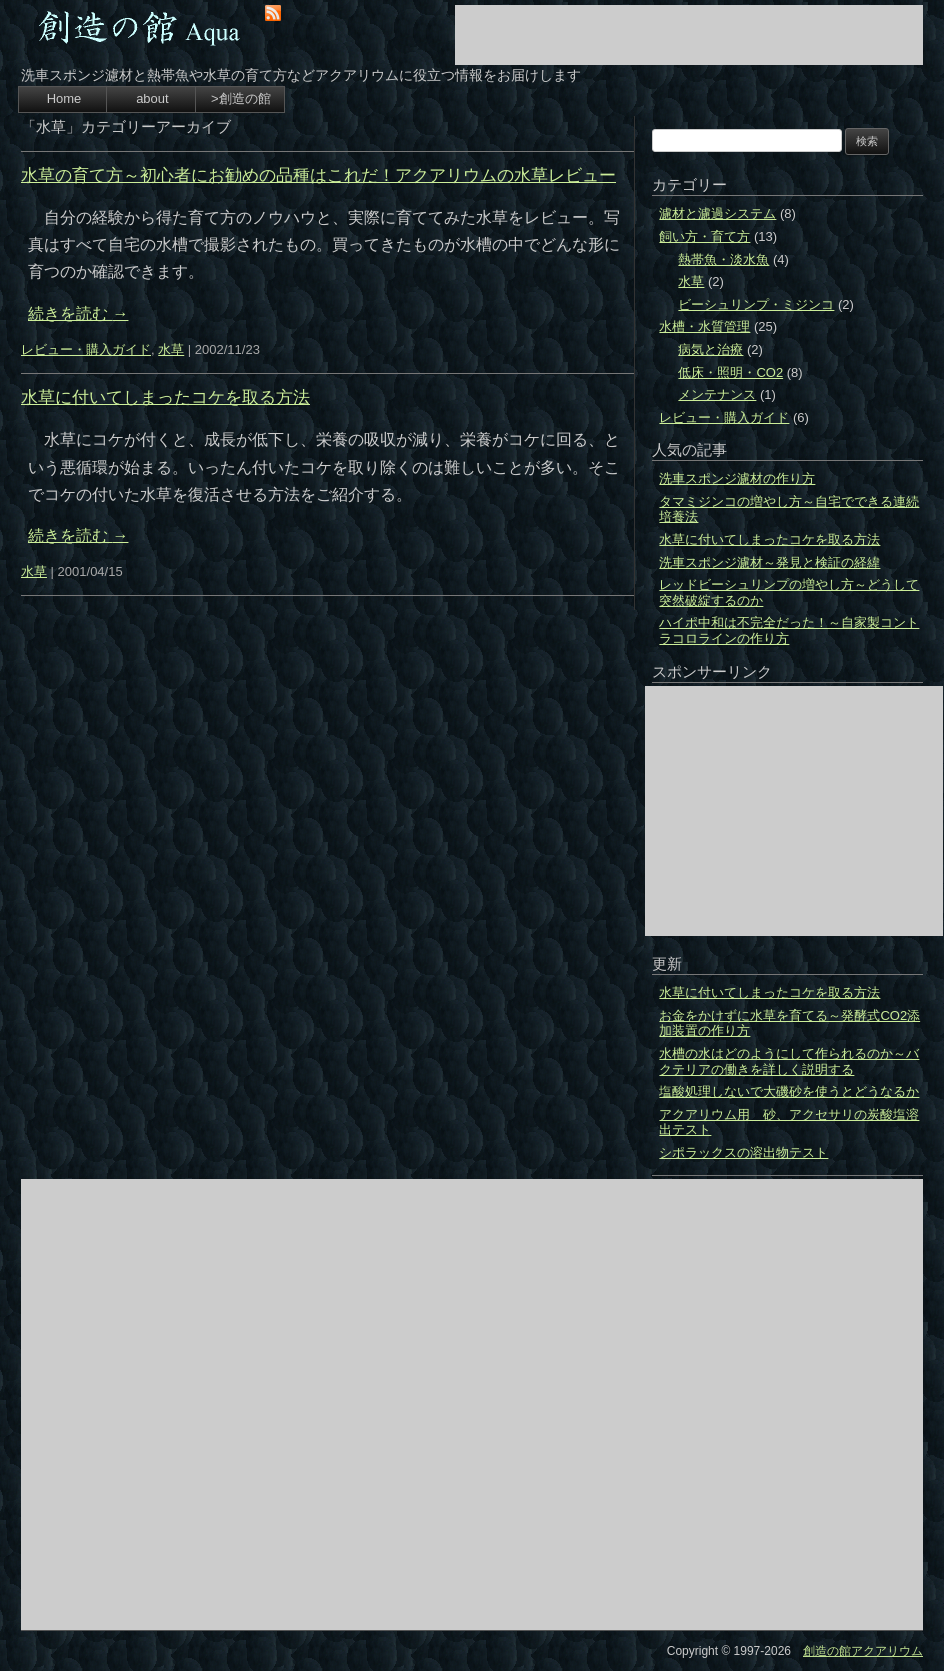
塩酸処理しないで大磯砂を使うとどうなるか (789, 1091)
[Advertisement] (689, 35)
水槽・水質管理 (704, 326)
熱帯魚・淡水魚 (723, 259)
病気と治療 (710, 349)
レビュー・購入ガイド (86, 349)
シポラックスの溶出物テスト (743, 1152)
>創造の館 (241, 98)
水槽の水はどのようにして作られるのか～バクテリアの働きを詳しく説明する (789, 1061)
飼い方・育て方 (704, 236)
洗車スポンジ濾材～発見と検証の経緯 (769, 562)
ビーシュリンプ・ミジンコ (756, 304)
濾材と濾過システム (717, 213)
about (152, 98)
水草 (171, 349)
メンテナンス (717, 394)
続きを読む (78, 313)
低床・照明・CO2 (730, 372)
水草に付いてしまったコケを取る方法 (165, 397)
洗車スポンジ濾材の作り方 (737, 478)
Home (64, 98)
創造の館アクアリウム (863, 1651)
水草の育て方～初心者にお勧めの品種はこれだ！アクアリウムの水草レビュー (318, 175)
